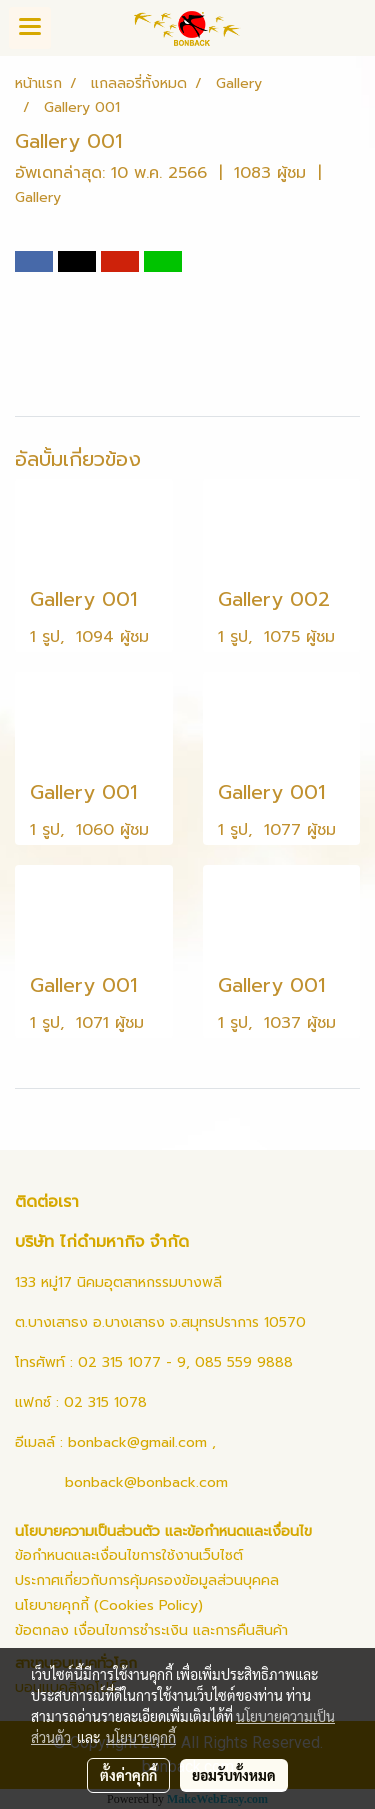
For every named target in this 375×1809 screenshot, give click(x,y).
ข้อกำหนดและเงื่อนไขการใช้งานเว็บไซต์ (129, 1555)
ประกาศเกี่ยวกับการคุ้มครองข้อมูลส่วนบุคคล (147, 1580)
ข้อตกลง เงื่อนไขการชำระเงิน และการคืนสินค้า (151, 1630)
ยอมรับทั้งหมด (234, 1775)
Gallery (38, 197)
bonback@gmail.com (137, 1442)
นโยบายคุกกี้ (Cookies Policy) (109, 1605)
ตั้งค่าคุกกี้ (128, 1775)
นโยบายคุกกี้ (141, 1737)
